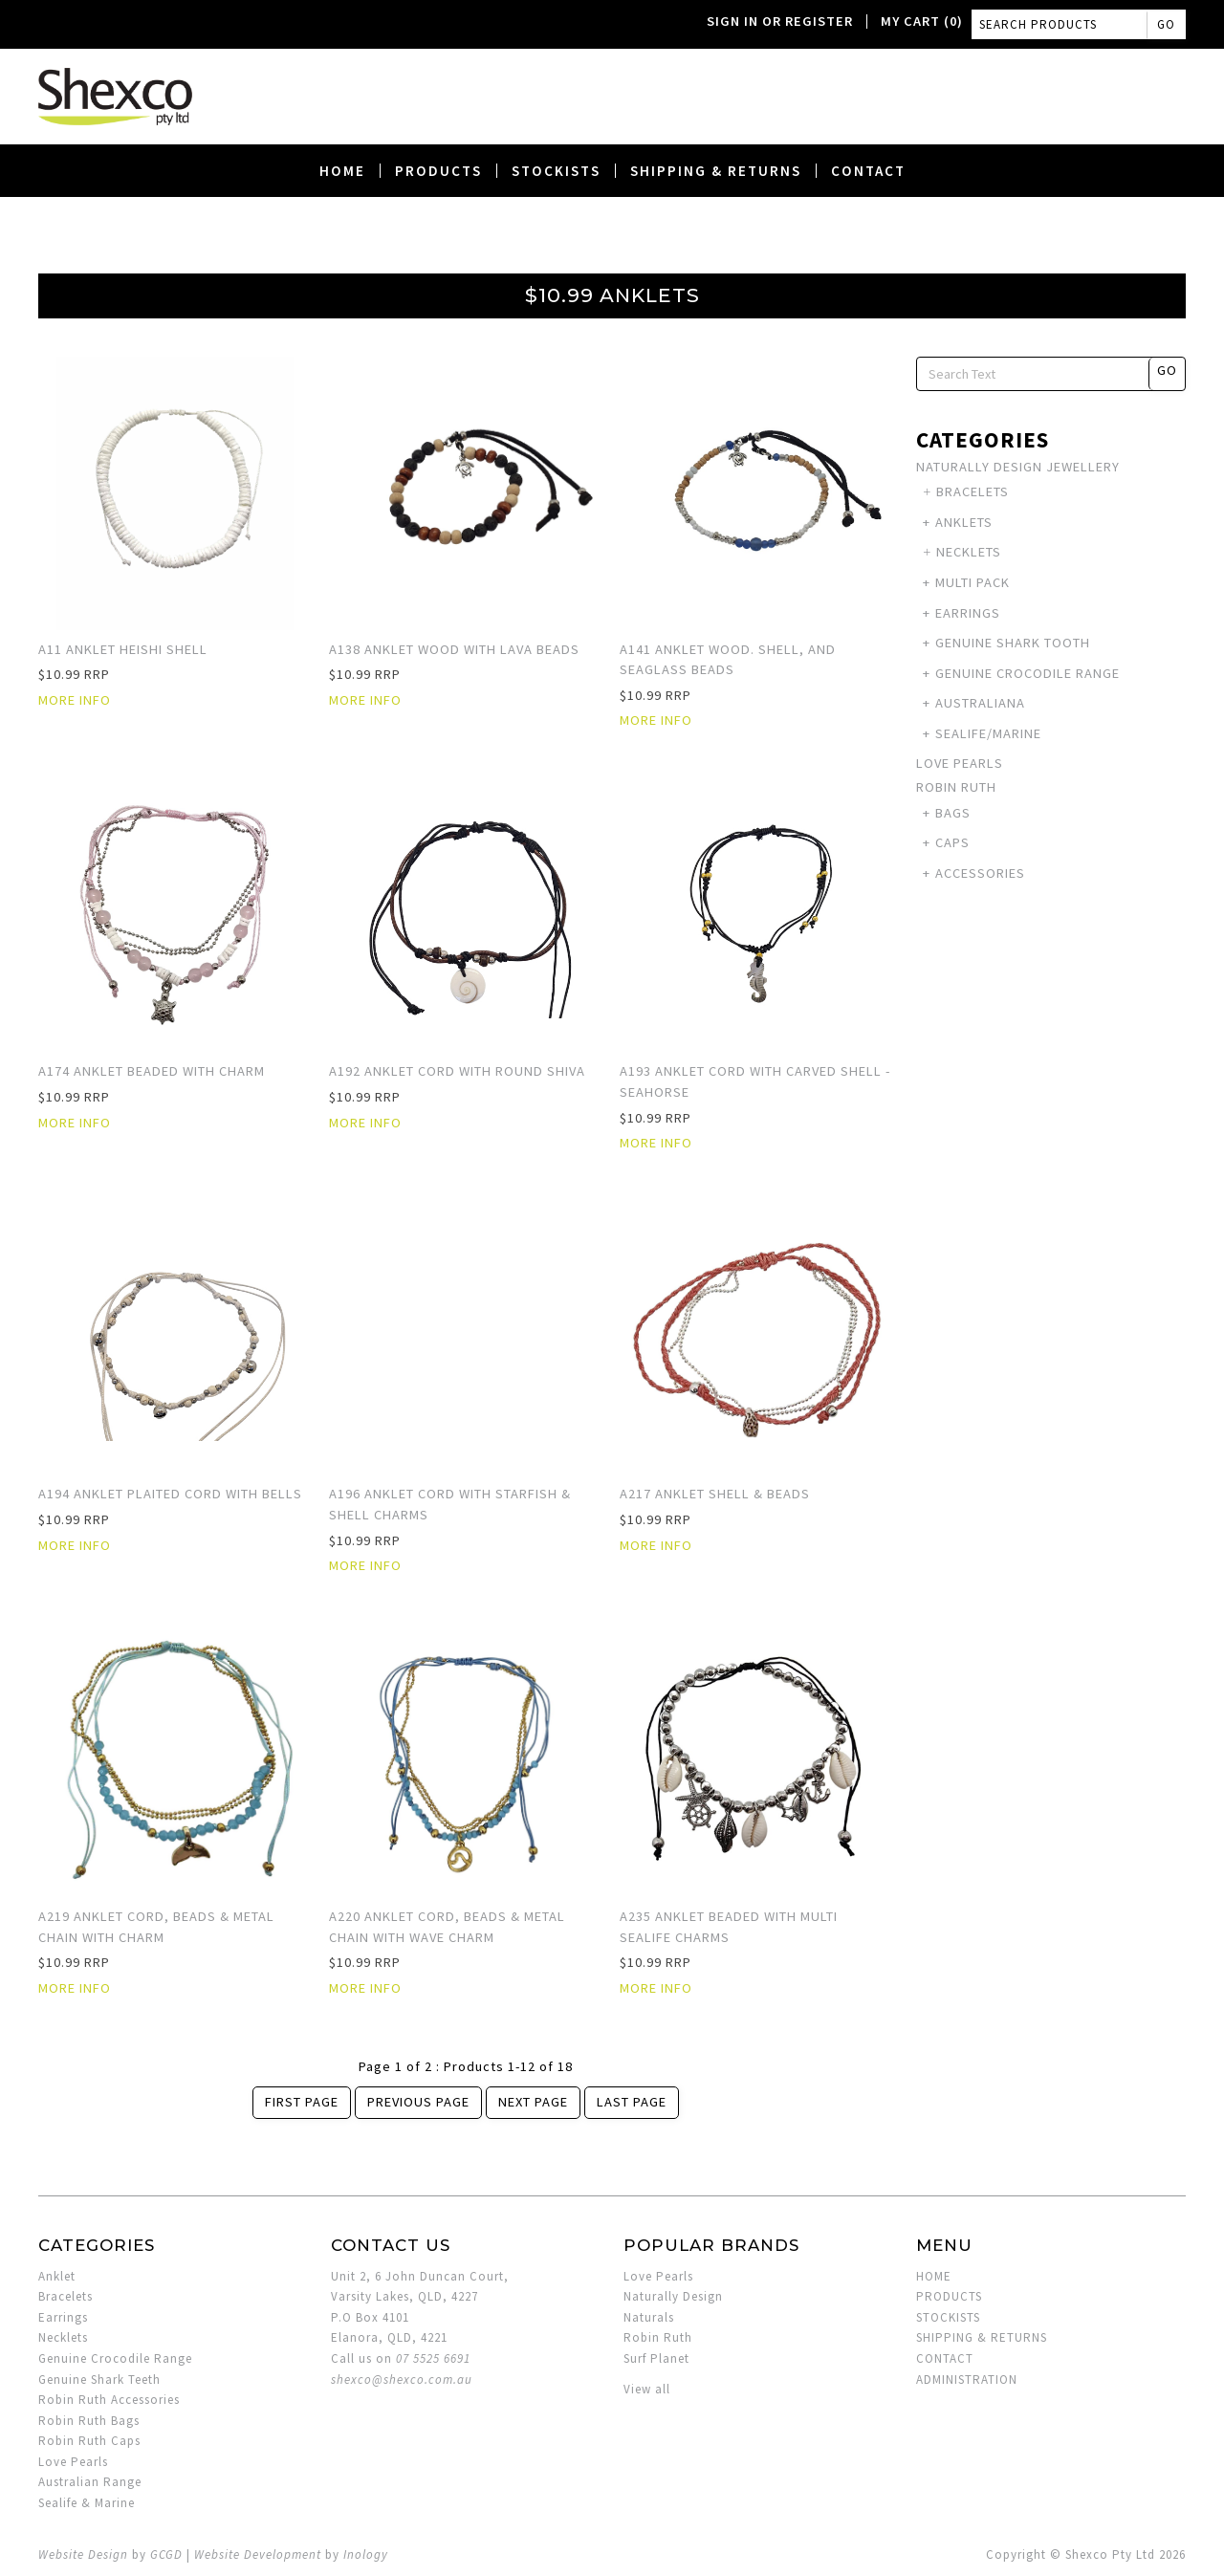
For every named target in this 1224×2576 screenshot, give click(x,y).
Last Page (632, 2101)
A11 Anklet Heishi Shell (123, 649)
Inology (365, 2554)
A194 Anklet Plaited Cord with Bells (170, 1493)
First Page (302, 2101)
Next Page (533, 2101)
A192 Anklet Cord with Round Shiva (457, 1071)
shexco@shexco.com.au (401, 2379)
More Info (74, 700)
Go (1166, 24)
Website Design (83, 2554)
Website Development (257, 2554)
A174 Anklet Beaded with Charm (151, 1071)
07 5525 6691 (433, 2358)
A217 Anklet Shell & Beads (715, 1493)
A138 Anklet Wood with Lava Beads (454, 649)
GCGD (166, 2554)
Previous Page (418, 2101)
